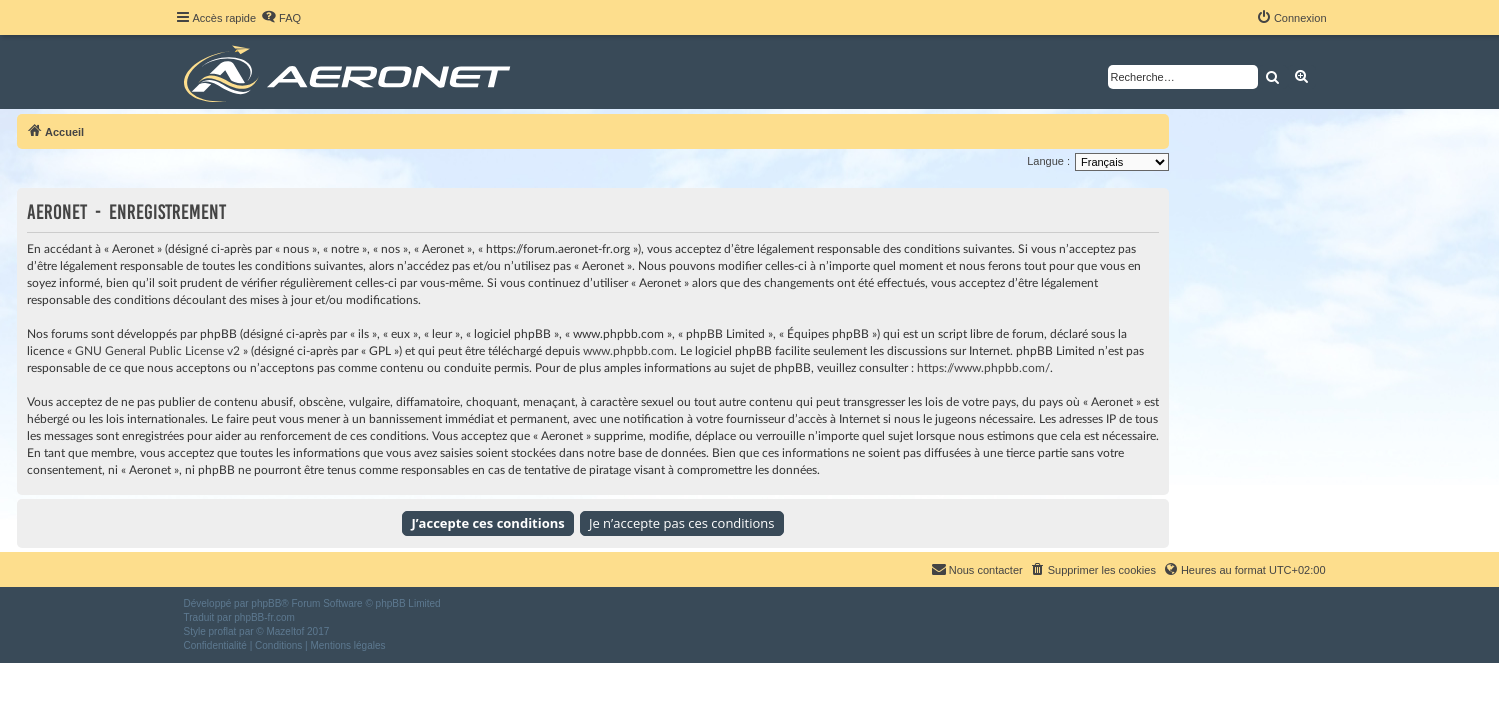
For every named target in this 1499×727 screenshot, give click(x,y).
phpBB (266, 603)
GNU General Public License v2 (157, 351)
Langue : (1048, 161)
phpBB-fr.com (264, 617)
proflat (223, 631)
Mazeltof (285, 631)
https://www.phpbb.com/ (983, 368)
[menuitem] (281, 18)
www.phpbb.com (628, 351)
